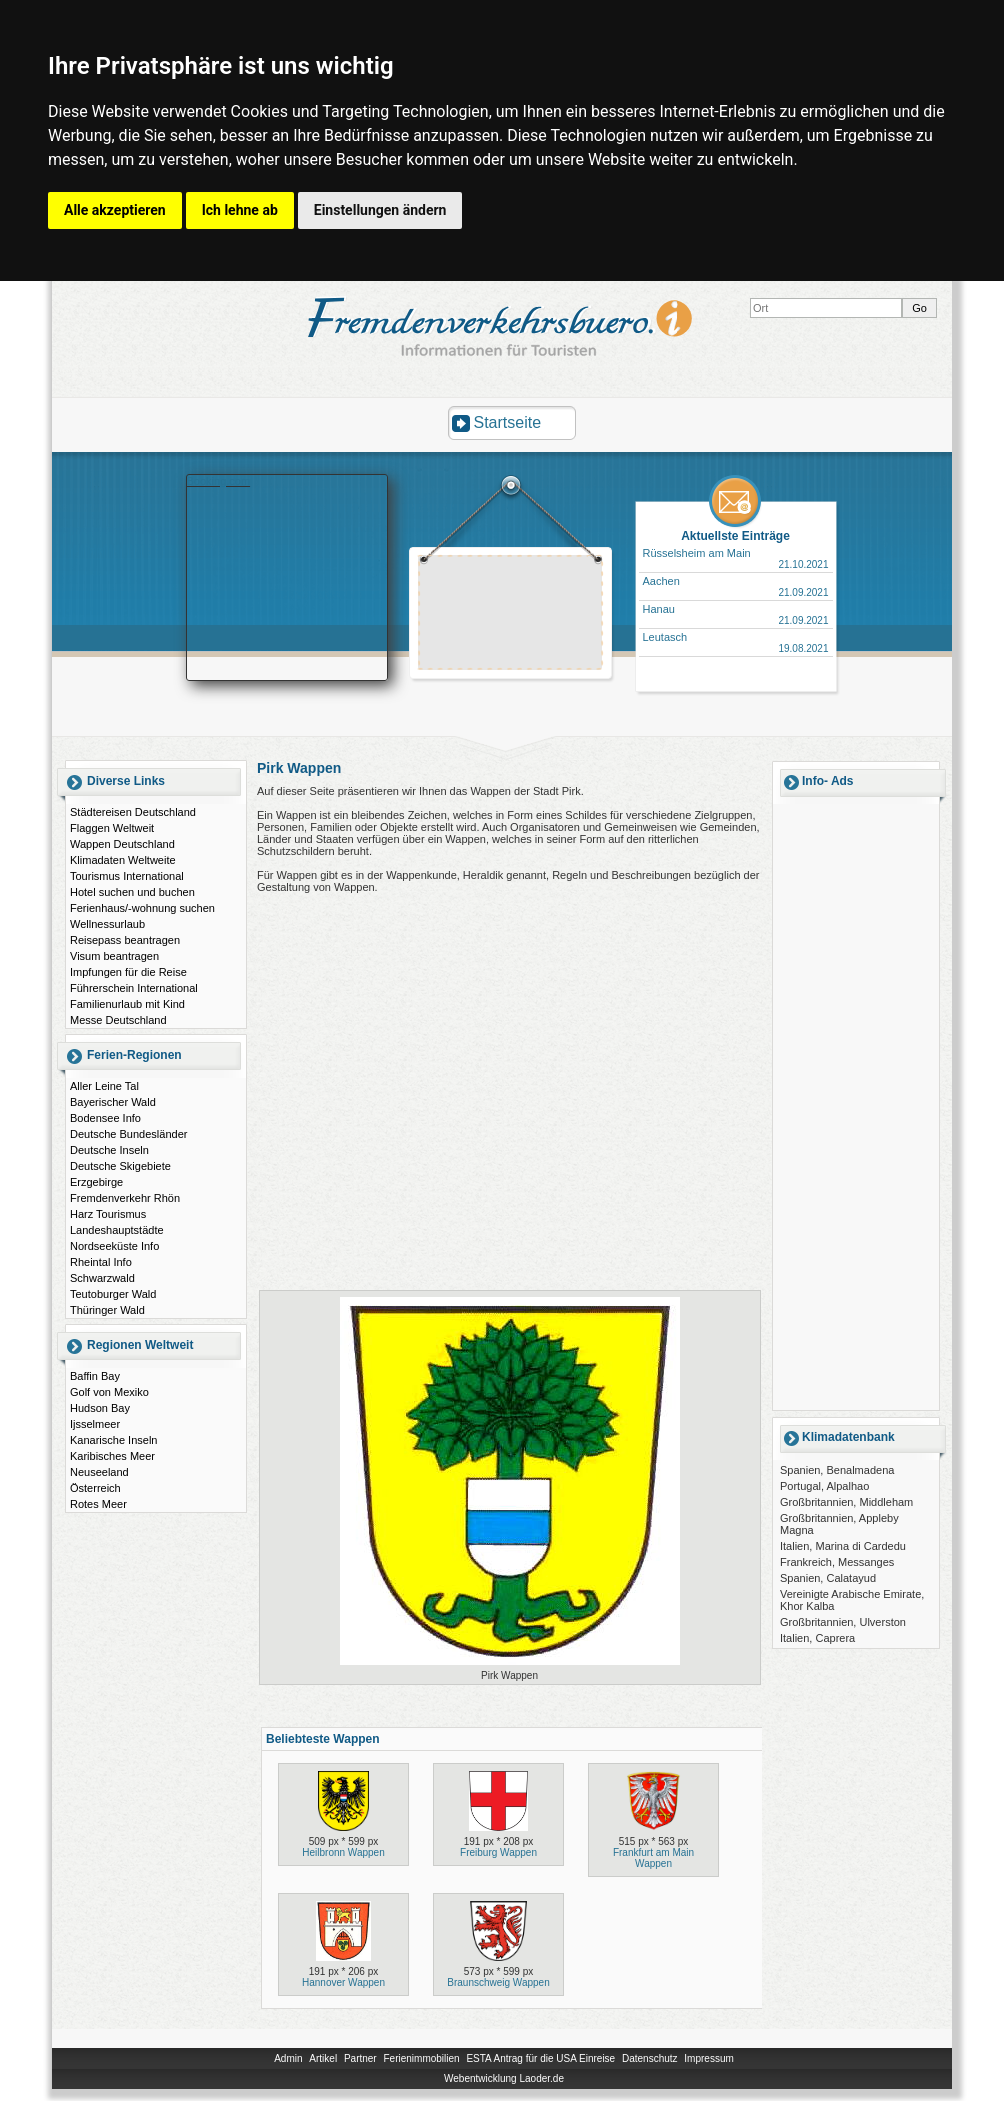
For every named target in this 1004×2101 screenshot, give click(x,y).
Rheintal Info (101, 1262)
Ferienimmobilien (421, 2058)
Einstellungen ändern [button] (380, 210)
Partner (360, 2058)
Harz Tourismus (108, 1214)
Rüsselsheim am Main (697, 553)
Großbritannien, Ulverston (843, 1622)
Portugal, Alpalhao (824, 1486)
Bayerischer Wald (113, 1102)
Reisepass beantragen (125, 940)
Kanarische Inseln (113, 1440)
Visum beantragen (114, 956)
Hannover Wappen (343, 1982)
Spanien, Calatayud (828, 1578)
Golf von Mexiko (109, 1392)
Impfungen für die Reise (128, 972)
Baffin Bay (95, 1376)
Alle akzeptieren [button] (115, 210)
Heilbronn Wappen (343, 1852)
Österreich (95, 1488)
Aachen (661, 581)
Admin (288, 2058)
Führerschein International (134, 988)
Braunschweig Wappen (498, 1982)
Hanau (659, 609)
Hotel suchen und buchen (132, 892)
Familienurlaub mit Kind (127, 1004)
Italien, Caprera (817, 1638)
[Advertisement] (511, 615)
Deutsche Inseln (109, 1150)
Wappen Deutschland (122, 844)
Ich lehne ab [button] (240, 210)
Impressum (708, 2058)
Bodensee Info (105, 1118)
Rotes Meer (98, 1504)
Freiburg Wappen (498, 1852)
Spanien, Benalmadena (837, 1470)
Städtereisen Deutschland (133, 812)
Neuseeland (99, 1472)
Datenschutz (650, 2058)
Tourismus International (127, 876)
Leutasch (665, 637)
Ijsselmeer (95, 1424)
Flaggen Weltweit (112, 828)
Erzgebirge (96, 1182)
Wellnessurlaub (107, 924)
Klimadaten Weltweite (123, 860)
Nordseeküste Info (114, 1246)
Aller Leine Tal (104, 1086)
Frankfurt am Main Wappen (653, 1858)
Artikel (323, 2058)
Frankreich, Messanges (837, 1562)
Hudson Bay (100, 1408)
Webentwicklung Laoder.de (504, 2078)
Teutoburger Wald (113, 1294)
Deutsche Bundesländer (128, 1134)
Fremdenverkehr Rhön (125, 1198)
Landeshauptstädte (117, 1230)
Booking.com (219, 481)
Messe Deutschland (118, 1020)
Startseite (508, 422)
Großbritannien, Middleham (846, 1502)
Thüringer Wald (107, 1310)
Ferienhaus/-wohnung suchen (142, 908)
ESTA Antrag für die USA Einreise (540, 2058)
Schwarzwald (102, 1278)
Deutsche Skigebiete (120, 1166)
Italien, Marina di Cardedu (843, 1546)
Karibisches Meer (112, 1456)
